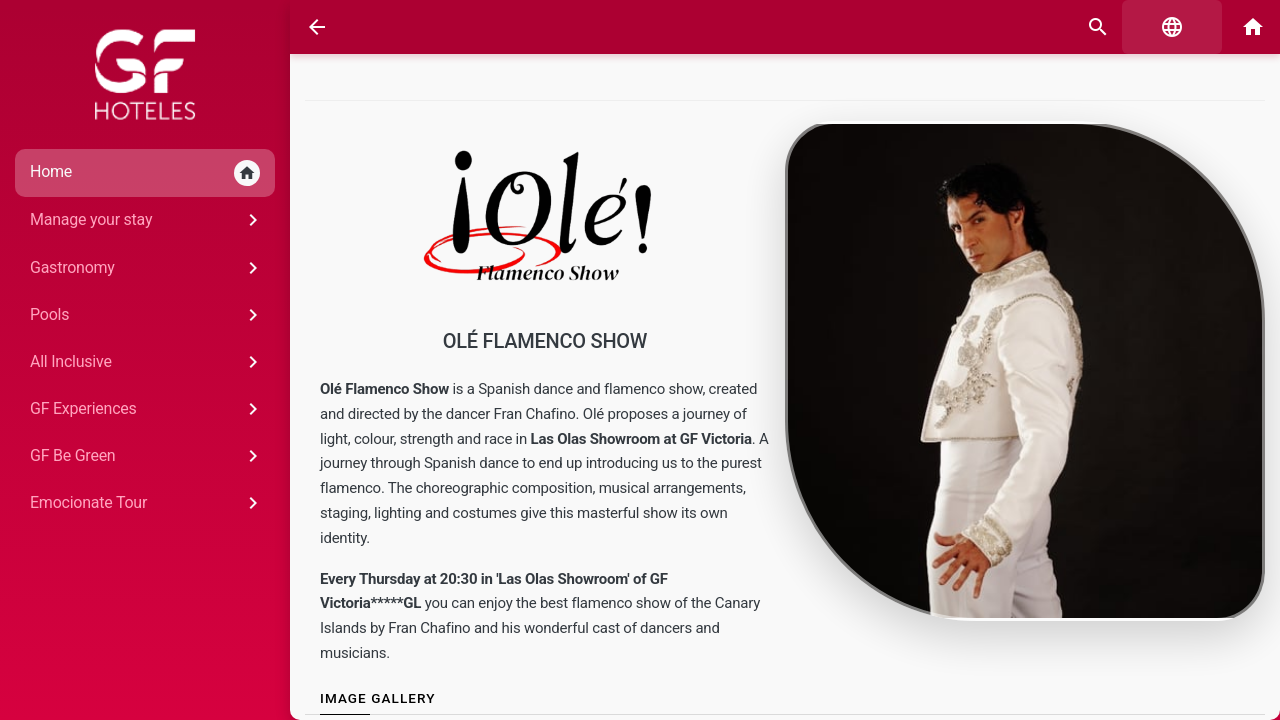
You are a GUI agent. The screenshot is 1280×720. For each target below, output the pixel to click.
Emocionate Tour (147, 503)
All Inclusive (147, 362)
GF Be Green (147, 456)
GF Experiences (147, 409)
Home (145, 173)
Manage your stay (147, 220)
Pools (147, 315)
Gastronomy (147, 268)
